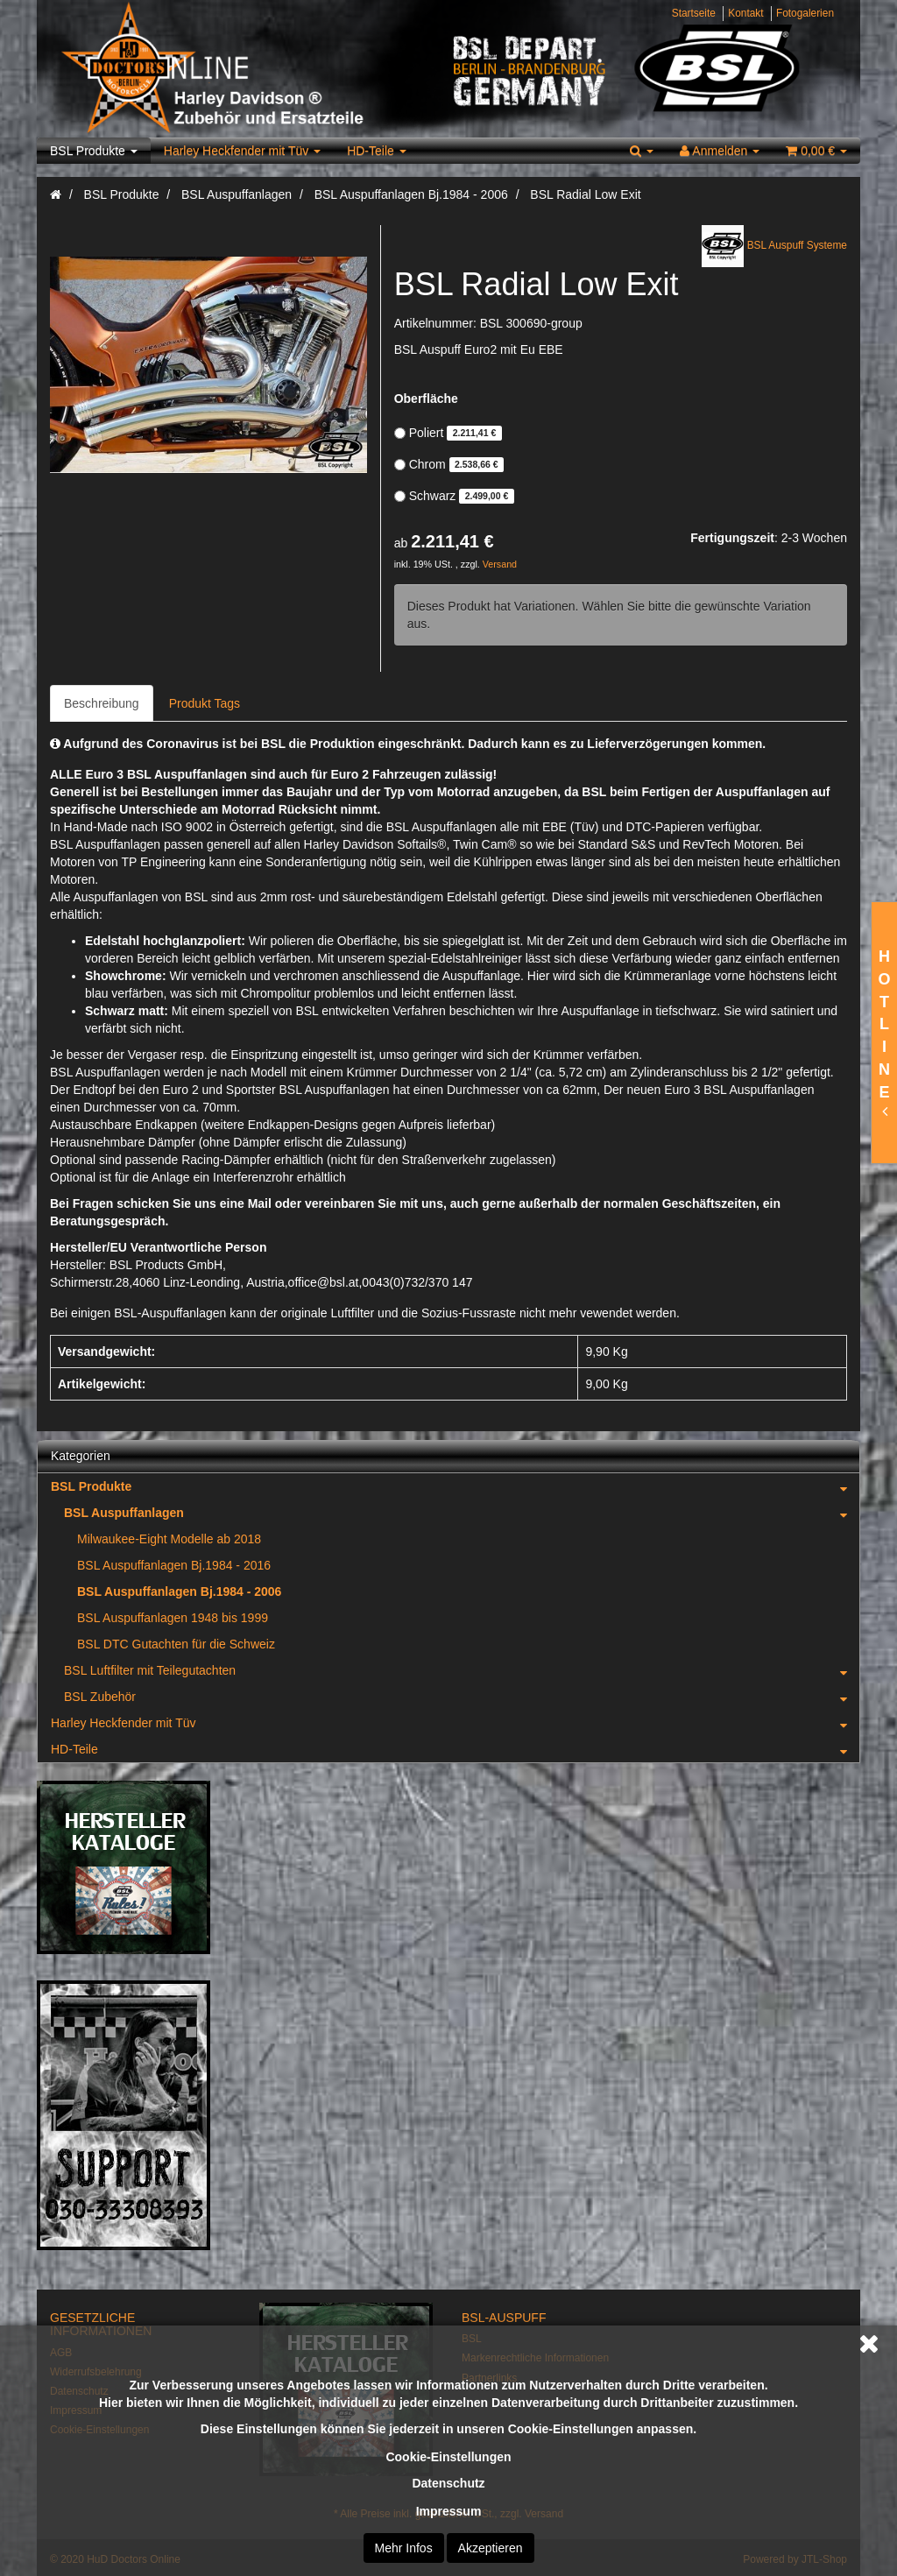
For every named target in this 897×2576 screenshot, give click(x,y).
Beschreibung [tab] (101, 703)
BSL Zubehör (461, 1696)
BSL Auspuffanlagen (461, 1513)
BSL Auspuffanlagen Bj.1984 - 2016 (174, 1565)
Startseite (694, 13)
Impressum (449, 2511)
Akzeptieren (490, 2548)
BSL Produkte (94, 151)
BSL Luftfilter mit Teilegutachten (461, 1670)
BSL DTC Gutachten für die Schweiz (176, 1644)
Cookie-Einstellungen (448, 2457)
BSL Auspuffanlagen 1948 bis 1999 (172, 1618)
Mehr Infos (404, 2548)
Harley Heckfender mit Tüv (242, 151)
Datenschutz (448, 2483)
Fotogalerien (805, 13)
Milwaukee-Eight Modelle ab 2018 (169, 1539)
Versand (500, 564)
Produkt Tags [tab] (204, 703)
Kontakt (745, 13)
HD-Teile (376, 151)
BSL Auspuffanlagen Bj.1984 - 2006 (179, 1591)
